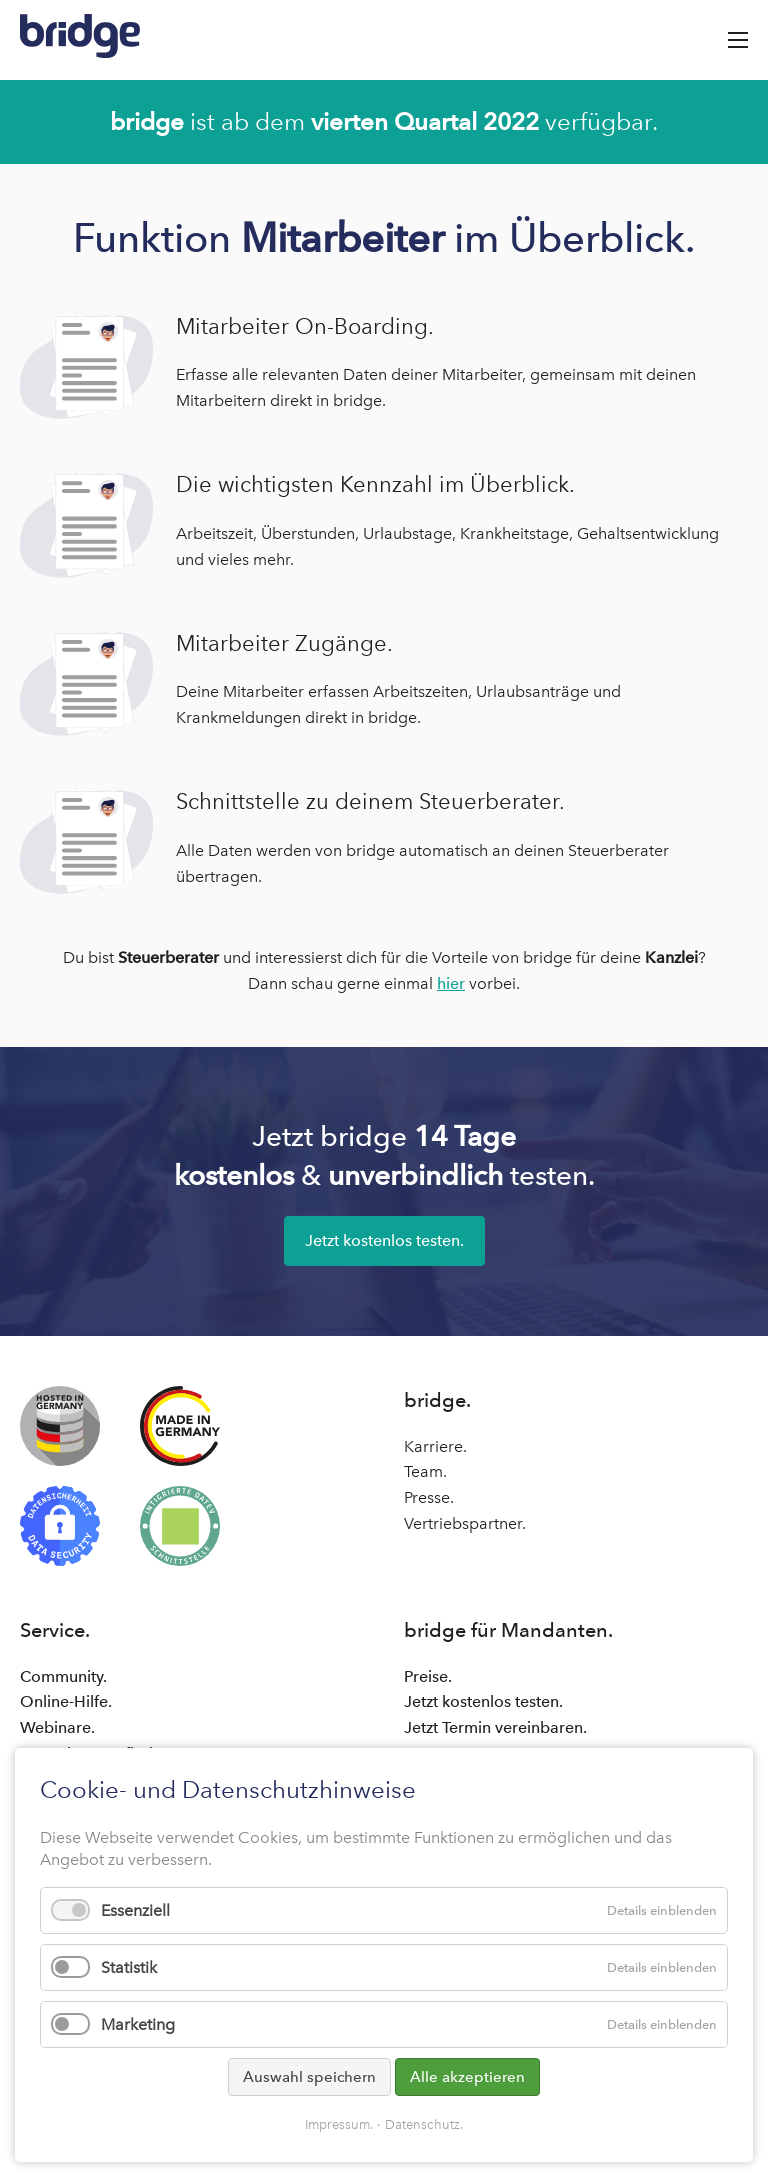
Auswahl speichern (309, 2077)
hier (451, 983)
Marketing (138, 2024)
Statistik (129, 1967)
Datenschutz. (424, 2124)
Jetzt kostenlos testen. (384, 1240)
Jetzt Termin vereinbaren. (495, 1727)
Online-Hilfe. (66, 1701)
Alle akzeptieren (467, 2077)
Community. (63, 1676)
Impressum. (339, 2124)
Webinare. (57, 1727)
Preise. (428, 1676)
